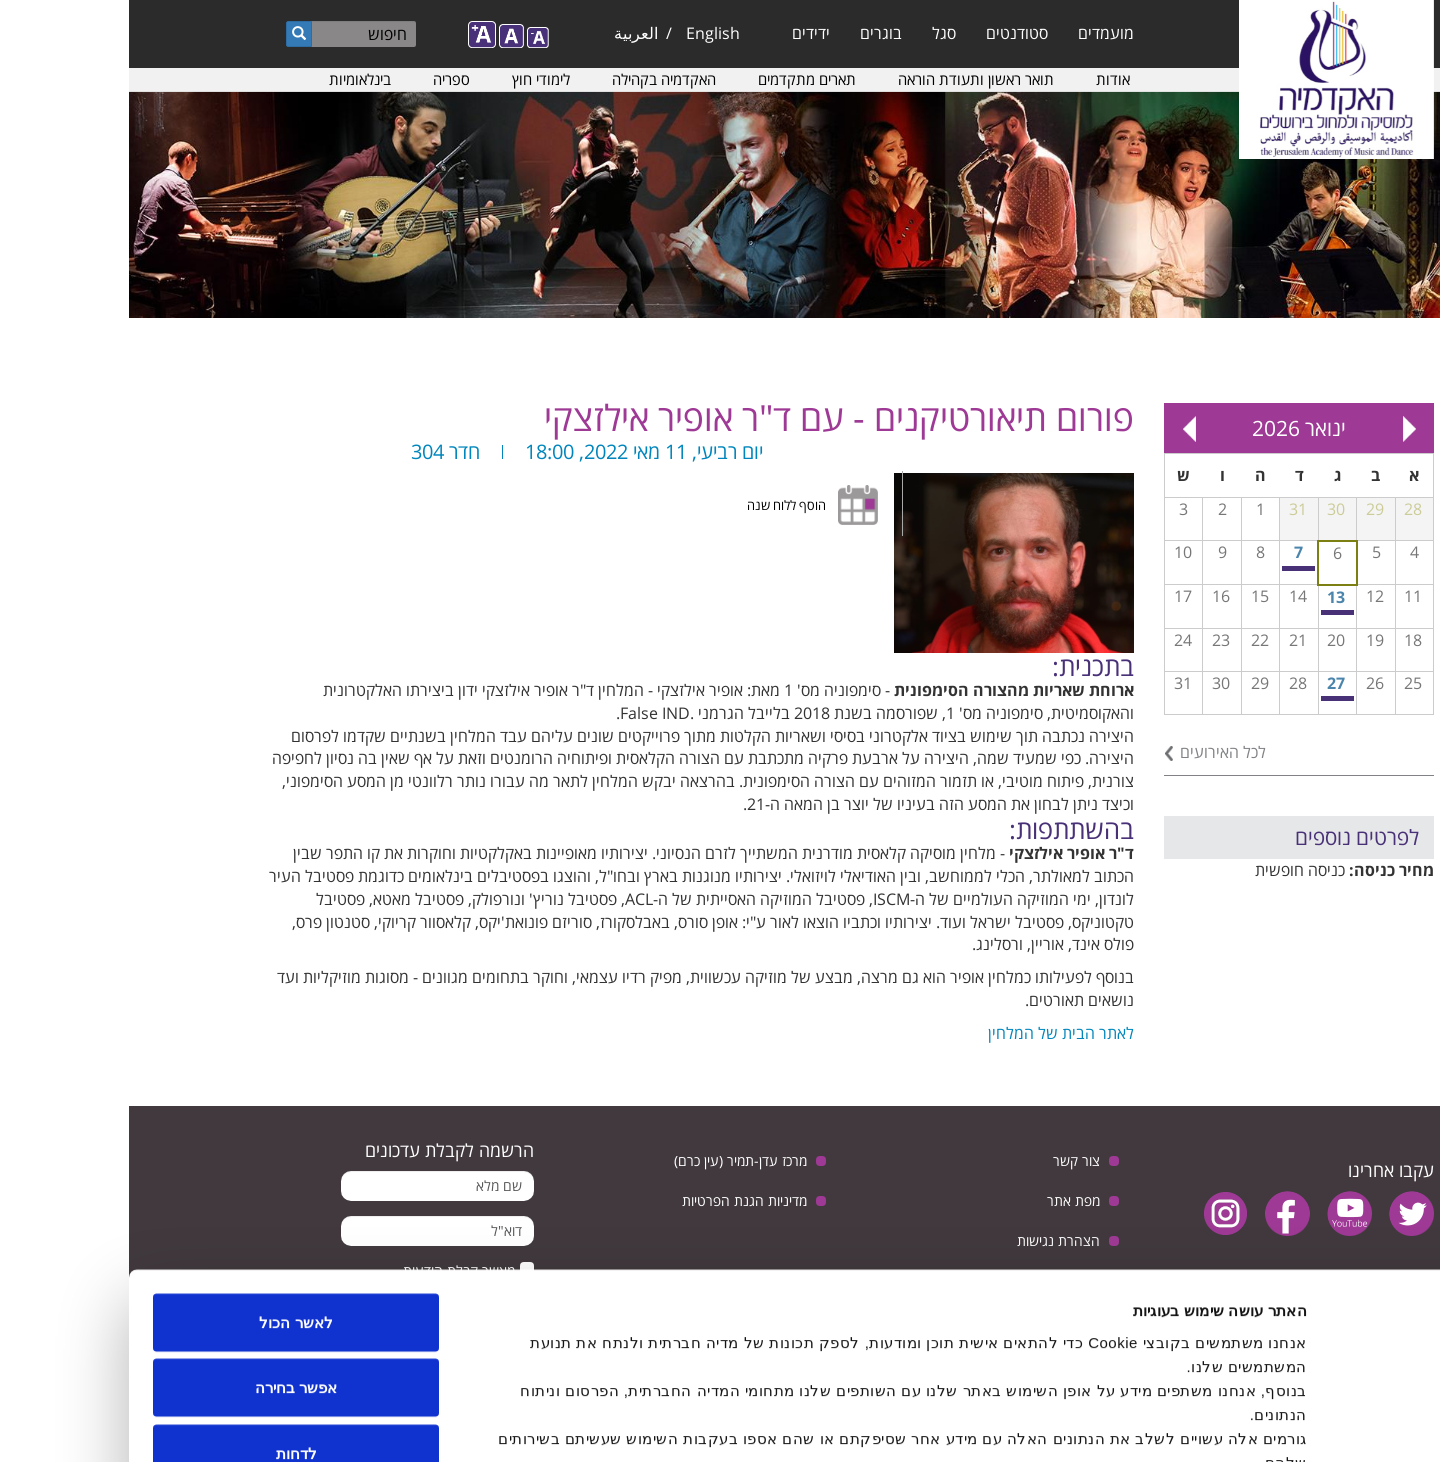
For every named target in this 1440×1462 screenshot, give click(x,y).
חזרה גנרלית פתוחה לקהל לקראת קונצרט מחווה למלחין (1170, 568)
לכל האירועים (1094, 752)
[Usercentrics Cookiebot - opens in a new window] (1311, 1423)
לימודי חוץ (412, 79)
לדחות (167, 1330)
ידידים (682, 33)
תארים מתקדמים (678, 79)
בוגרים (752, 33)
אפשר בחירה (167, 1265)
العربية (507, 33)
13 (1207, 597)
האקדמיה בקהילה (535, 79)
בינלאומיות (231, 79)
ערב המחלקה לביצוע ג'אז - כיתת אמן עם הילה (1209, 698)
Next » (1060, 428)
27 (1207, 683)
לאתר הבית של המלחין (932, 1033)
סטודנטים (888, 33)
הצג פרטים (498, 1422)
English (584, 33)
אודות (984, 79)
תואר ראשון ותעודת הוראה (847, 79)
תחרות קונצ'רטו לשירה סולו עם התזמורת (1209, 612)
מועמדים (977, 33)
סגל (815, 33)
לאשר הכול (166, 1199)
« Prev (1280, 428)
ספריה (322, 79)
